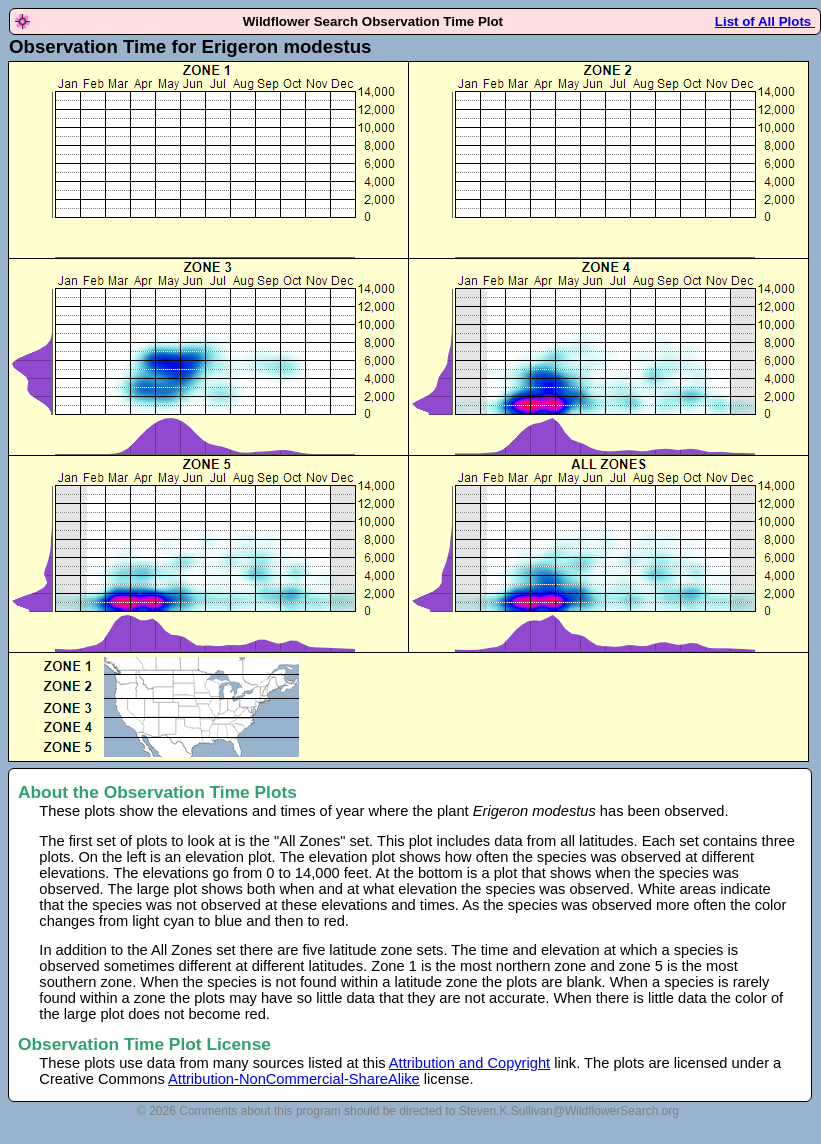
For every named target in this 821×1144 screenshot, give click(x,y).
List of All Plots (765, 21)
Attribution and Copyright (469, 1063)
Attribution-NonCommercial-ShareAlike (294, 1079)
